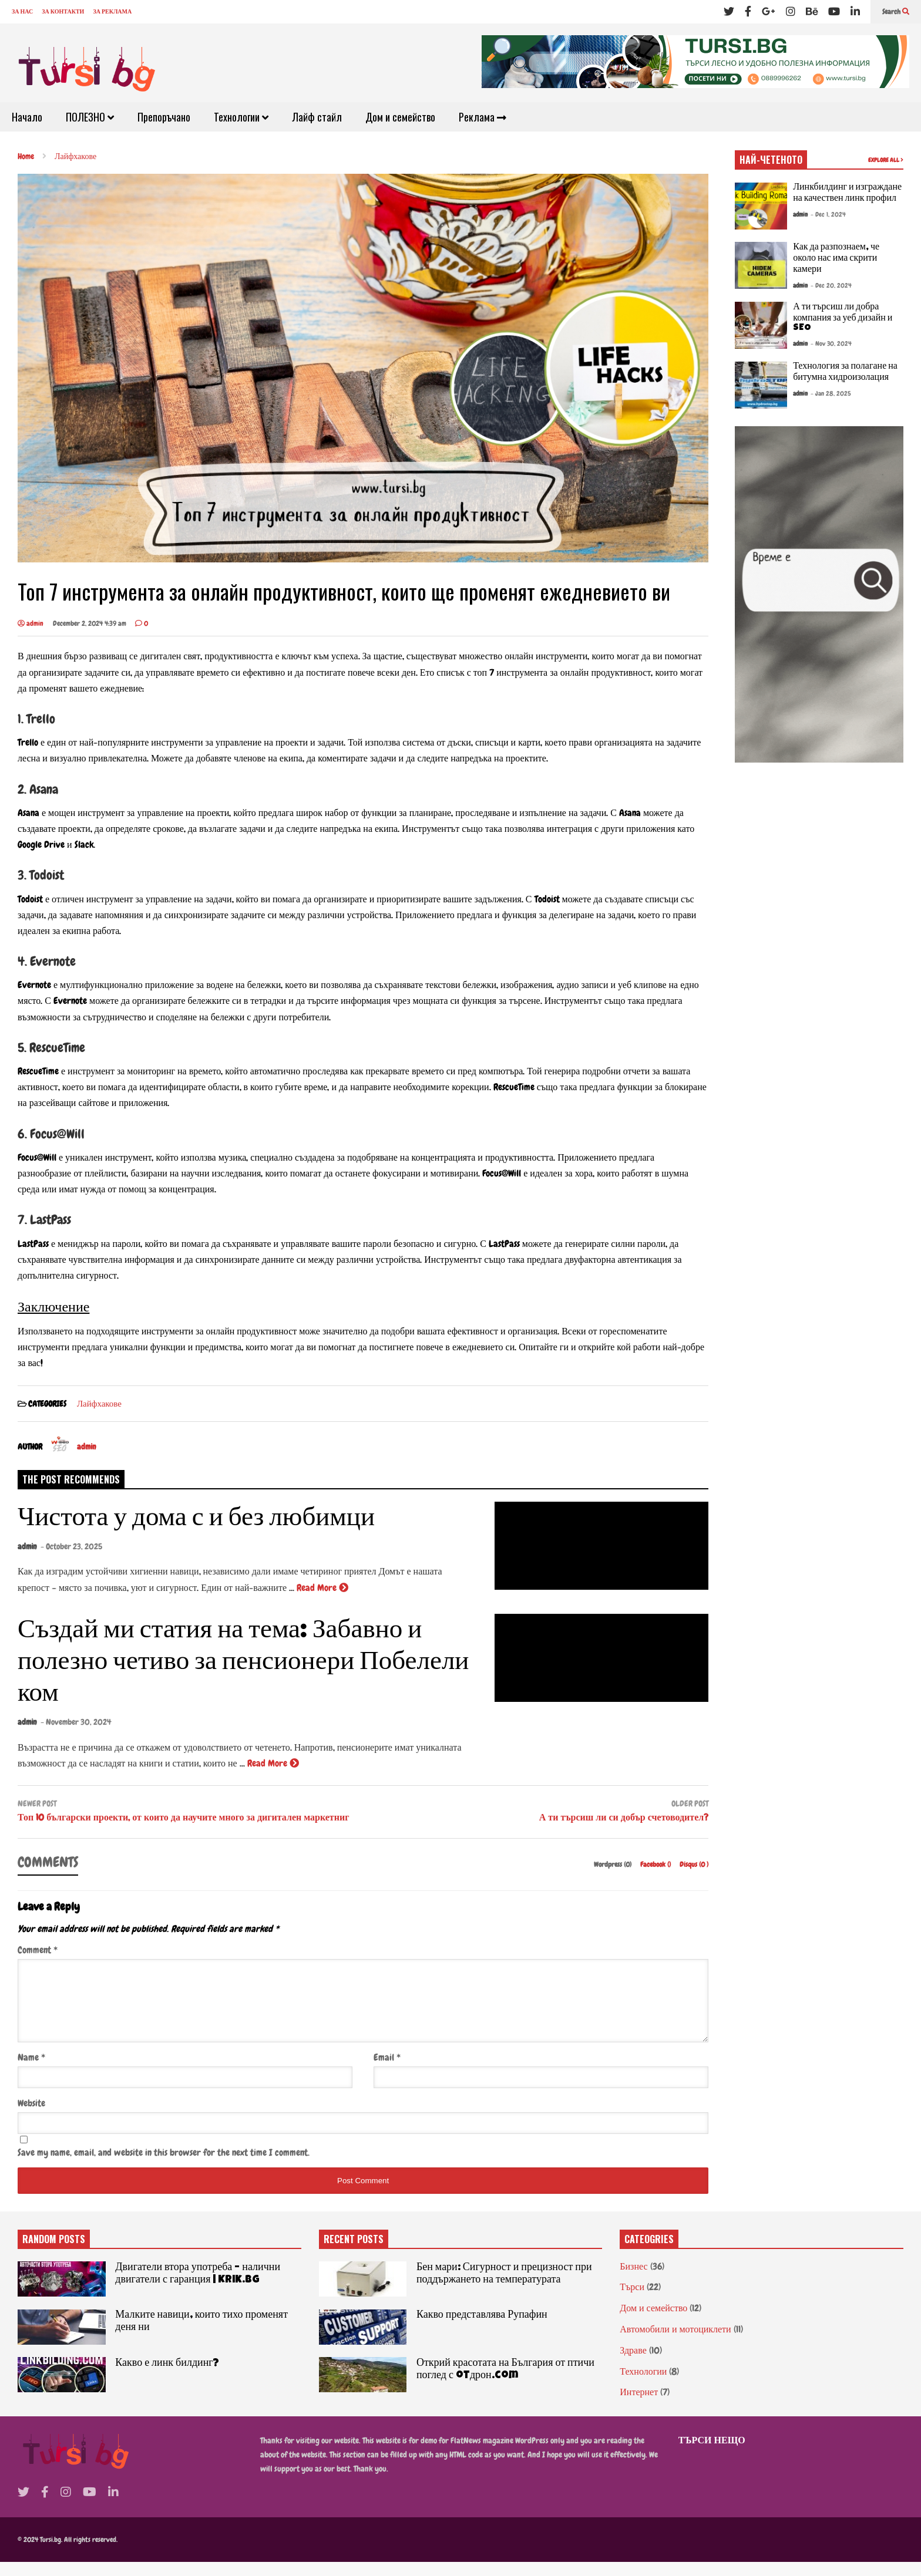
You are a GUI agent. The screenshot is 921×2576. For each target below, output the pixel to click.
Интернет (639, 2406)
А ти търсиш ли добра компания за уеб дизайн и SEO (842, 318)
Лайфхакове (99, 1404)
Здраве (633, 2364)
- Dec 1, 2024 (828, 214)
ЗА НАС (22, 11)
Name (31, 2071)
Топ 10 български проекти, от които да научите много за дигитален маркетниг (183, 1817)
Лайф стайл (317, 116)
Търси (632, 2301)
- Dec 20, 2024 (831, 285)
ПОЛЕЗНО (90, 116)
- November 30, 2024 (76, 1722)
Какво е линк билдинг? (167, 2377)
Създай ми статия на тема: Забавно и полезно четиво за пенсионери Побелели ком (243, 1663)
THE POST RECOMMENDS (71, 1479)
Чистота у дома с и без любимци (196, 1519)
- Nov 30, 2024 (831, 343)
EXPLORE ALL (885, 160)
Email (387, 2071)
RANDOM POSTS (53, 2253)
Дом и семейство (400, 116)
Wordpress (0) (613, 1864)
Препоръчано (163, 116)
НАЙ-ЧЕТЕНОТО (771, 160)
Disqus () (694, 1864)
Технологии (241, 116)
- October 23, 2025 (71, 1546)
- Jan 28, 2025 (831, 393)
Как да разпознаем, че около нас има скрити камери (836, 259)
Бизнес (633, 2280)
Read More (322, 1588)
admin (30, 623)
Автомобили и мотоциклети (675, 2343)
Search (895, 11)
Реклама (482, 116)
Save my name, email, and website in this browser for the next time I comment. (164, 2166)
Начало (27, 116)
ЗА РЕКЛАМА (112, 11)
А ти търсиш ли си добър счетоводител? (623, 1817)
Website (31, 2117)
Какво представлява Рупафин (481, 2329)
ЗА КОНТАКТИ (63, 11)
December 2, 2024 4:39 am (89, 623)
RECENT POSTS (354, 2253)
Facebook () (656, 1864)
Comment (38, 1950)
